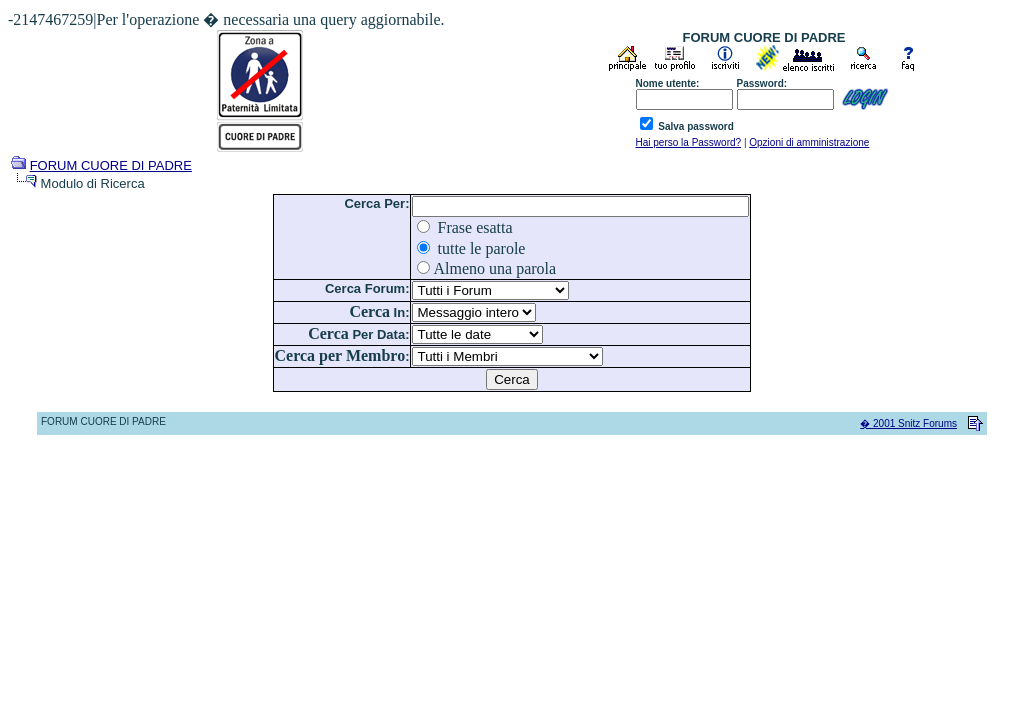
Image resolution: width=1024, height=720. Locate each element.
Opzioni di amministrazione (809, 142)
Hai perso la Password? (689, 142)
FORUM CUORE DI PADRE (111, 165)
